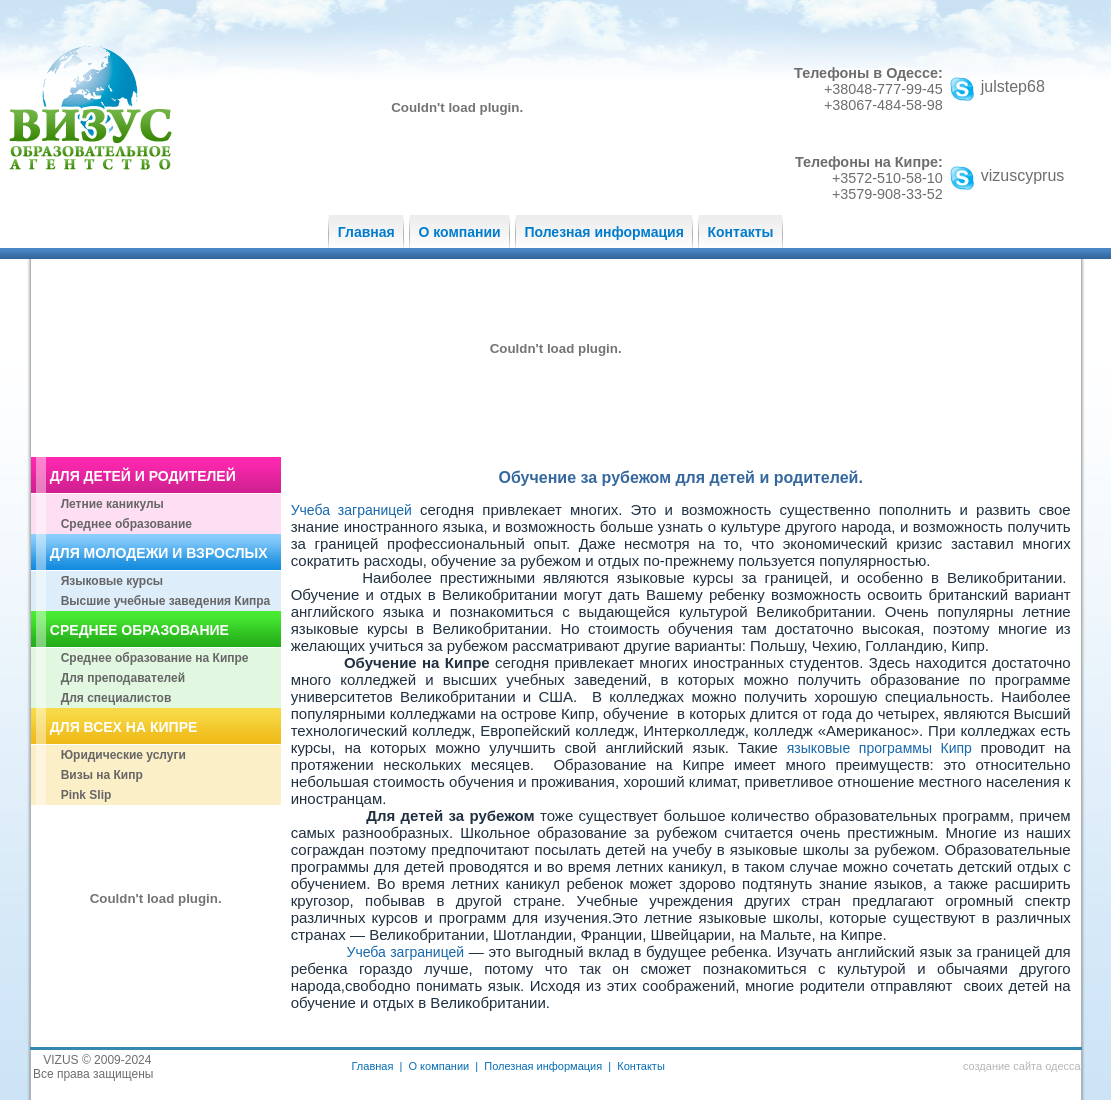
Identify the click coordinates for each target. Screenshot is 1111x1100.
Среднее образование (126, 524)
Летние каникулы (112, 504)
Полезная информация (603, 232)
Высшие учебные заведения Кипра (166, 601)
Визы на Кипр (102, 775)
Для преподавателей (123, 678)
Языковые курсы (112, 581)
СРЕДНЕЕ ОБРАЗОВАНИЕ (139, 630)
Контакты (741, 232)
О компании (459, 232)
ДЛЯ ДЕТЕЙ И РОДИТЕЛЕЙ (143, 476)
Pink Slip (86, 795)
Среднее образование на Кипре (155, 658)
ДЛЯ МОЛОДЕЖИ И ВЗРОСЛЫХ (159, 553)
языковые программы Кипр (884, 748)
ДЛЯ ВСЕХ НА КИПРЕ (123, 727)
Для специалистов (116, 698)
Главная (366, 232)
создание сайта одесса (1022, 1066)
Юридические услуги (123, 755)
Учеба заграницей (351, 510)
